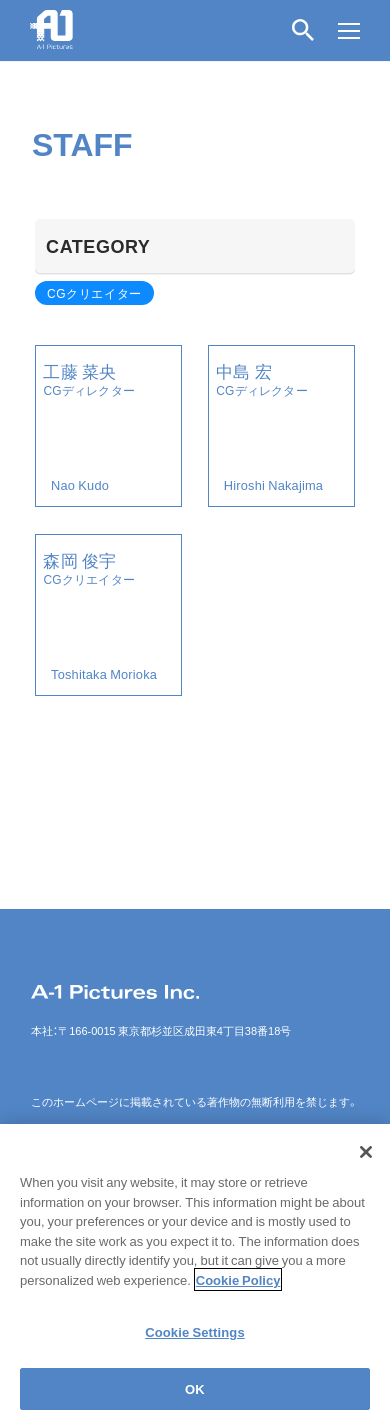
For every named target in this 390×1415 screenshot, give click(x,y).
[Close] (366, 1160)
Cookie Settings (195, 1339)
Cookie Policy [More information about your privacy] (238, 1287)
